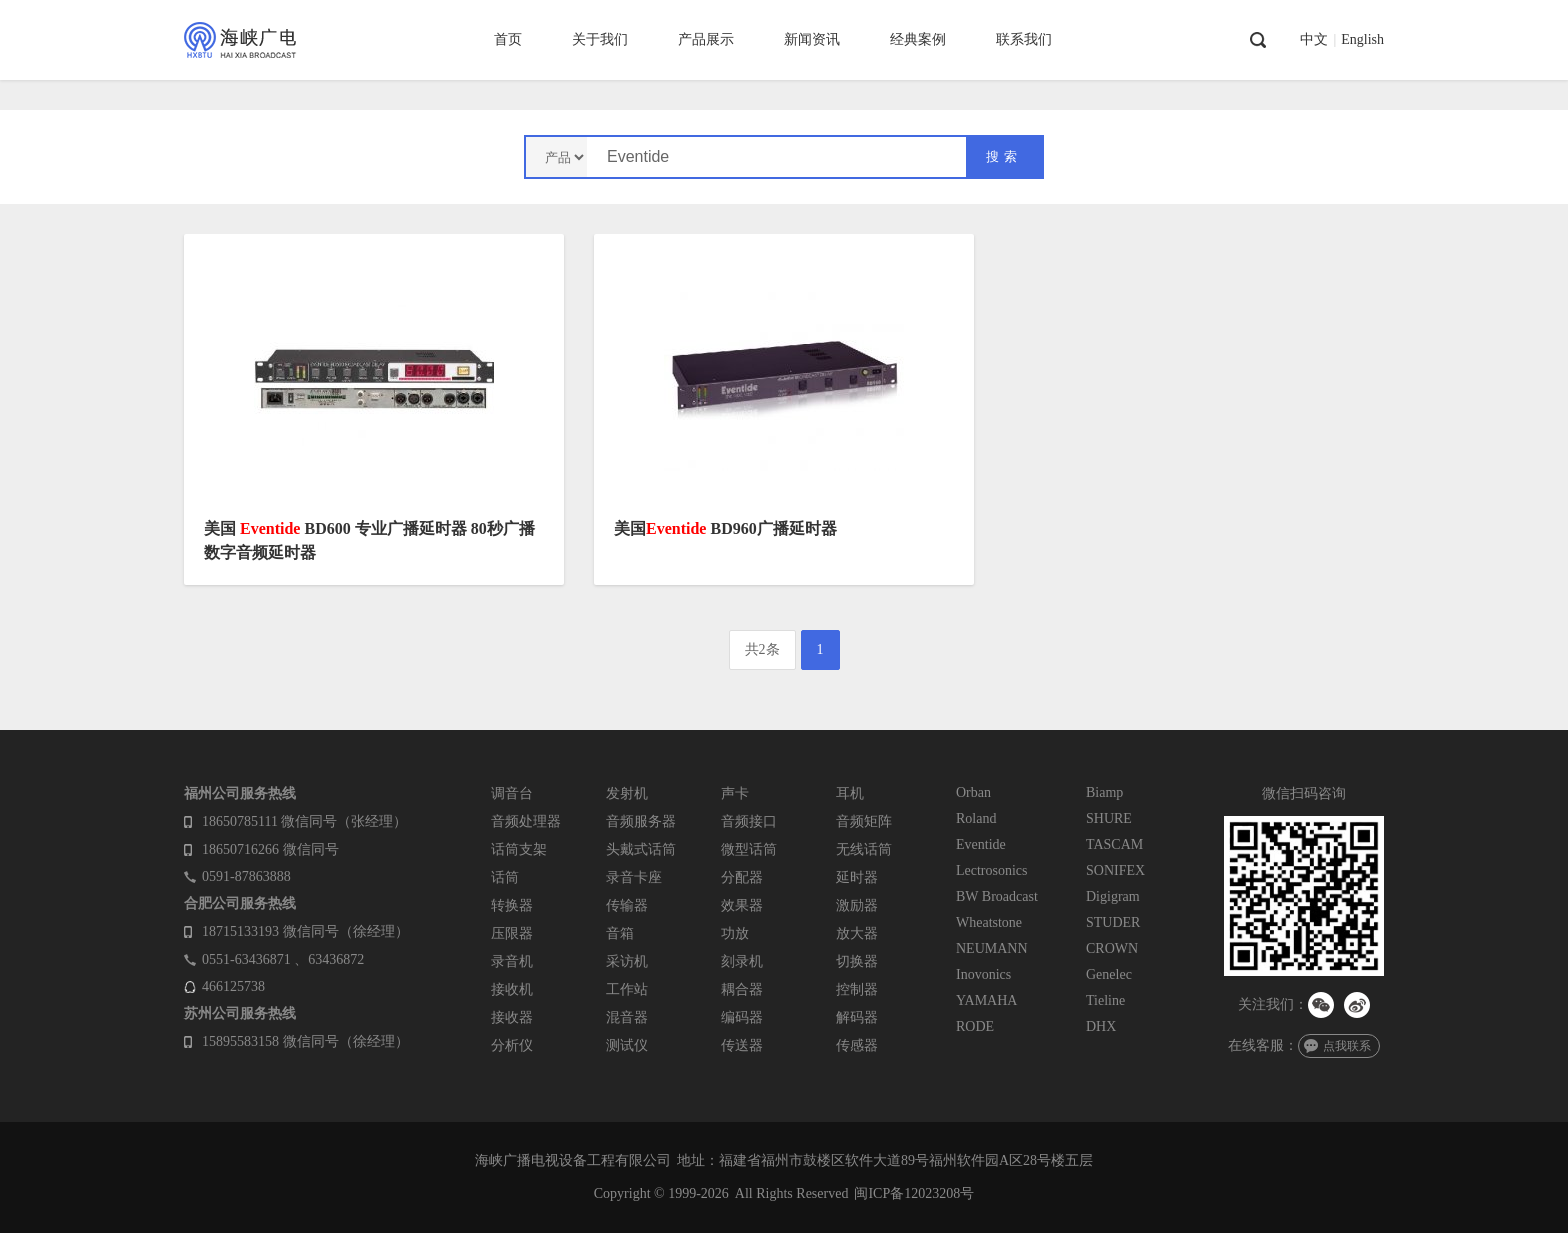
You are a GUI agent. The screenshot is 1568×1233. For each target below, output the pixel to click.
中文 (1314, 40)
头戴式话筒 (641, 849)
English (1362, 40)
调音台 (512, 793)
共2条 (762, 649)
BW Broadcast (997, 896)
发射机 (627, 793)
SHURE (1109, 818)
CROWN (1112, 948)
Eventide (981, 844)
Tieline (1105, 1000)
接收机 (512, 989)
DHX (1101, 1026)
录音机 (512, 961)
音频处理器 (526, 821)
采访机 (627, 961)
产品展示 (706, 39)
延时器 (857, 877)
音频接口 (749, 821)
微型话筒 (749, 849)
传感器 (857, 1045)
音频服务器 (641, 821)
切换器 (857, 961)
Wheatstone (989, 922)
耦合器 (742, 989)
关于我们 (600, 39)
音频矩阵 (864, 821)
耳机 (850, 793)
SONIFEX (1115, 870)
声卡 (735, 793)
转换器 (512, 905)
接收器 (512, 1017)
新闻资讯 (812, 39)
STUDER (1113, 922)
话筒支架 (519, 849)
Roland (976, 818)
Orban (973, 792)
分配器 (742, 877)
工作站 (627, 989)
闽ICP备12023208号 (914, 1193)
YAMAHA (986, 1000)
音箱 (620, 933)
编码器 (742, 1017)
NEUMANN (992, 948)
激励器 (857, 905)
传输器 (627, 905)
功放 (735, 933)
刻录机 (742, 961)
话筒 (505, 877)
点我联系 (1347, 1046)
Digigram (1113, 896)
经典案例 (918, 39)
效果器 (742, 905)
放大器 (857, 933)
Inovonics (983, 974)
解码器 (857, 1017)
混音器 (627, 1017)
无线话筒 (864, 849)
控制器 (857, 989)
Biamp (1104, 792)
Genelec (1109, 974)
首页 (508, 39)
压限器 (512, 933)
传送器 (742, 1045)
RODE (975, 1026)
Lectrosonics (992, 870)
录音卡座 (634, 877)
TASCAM (1114, 844)
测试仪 (627, 1045)
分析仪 (512, 1045)
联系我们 (1024, 39)
